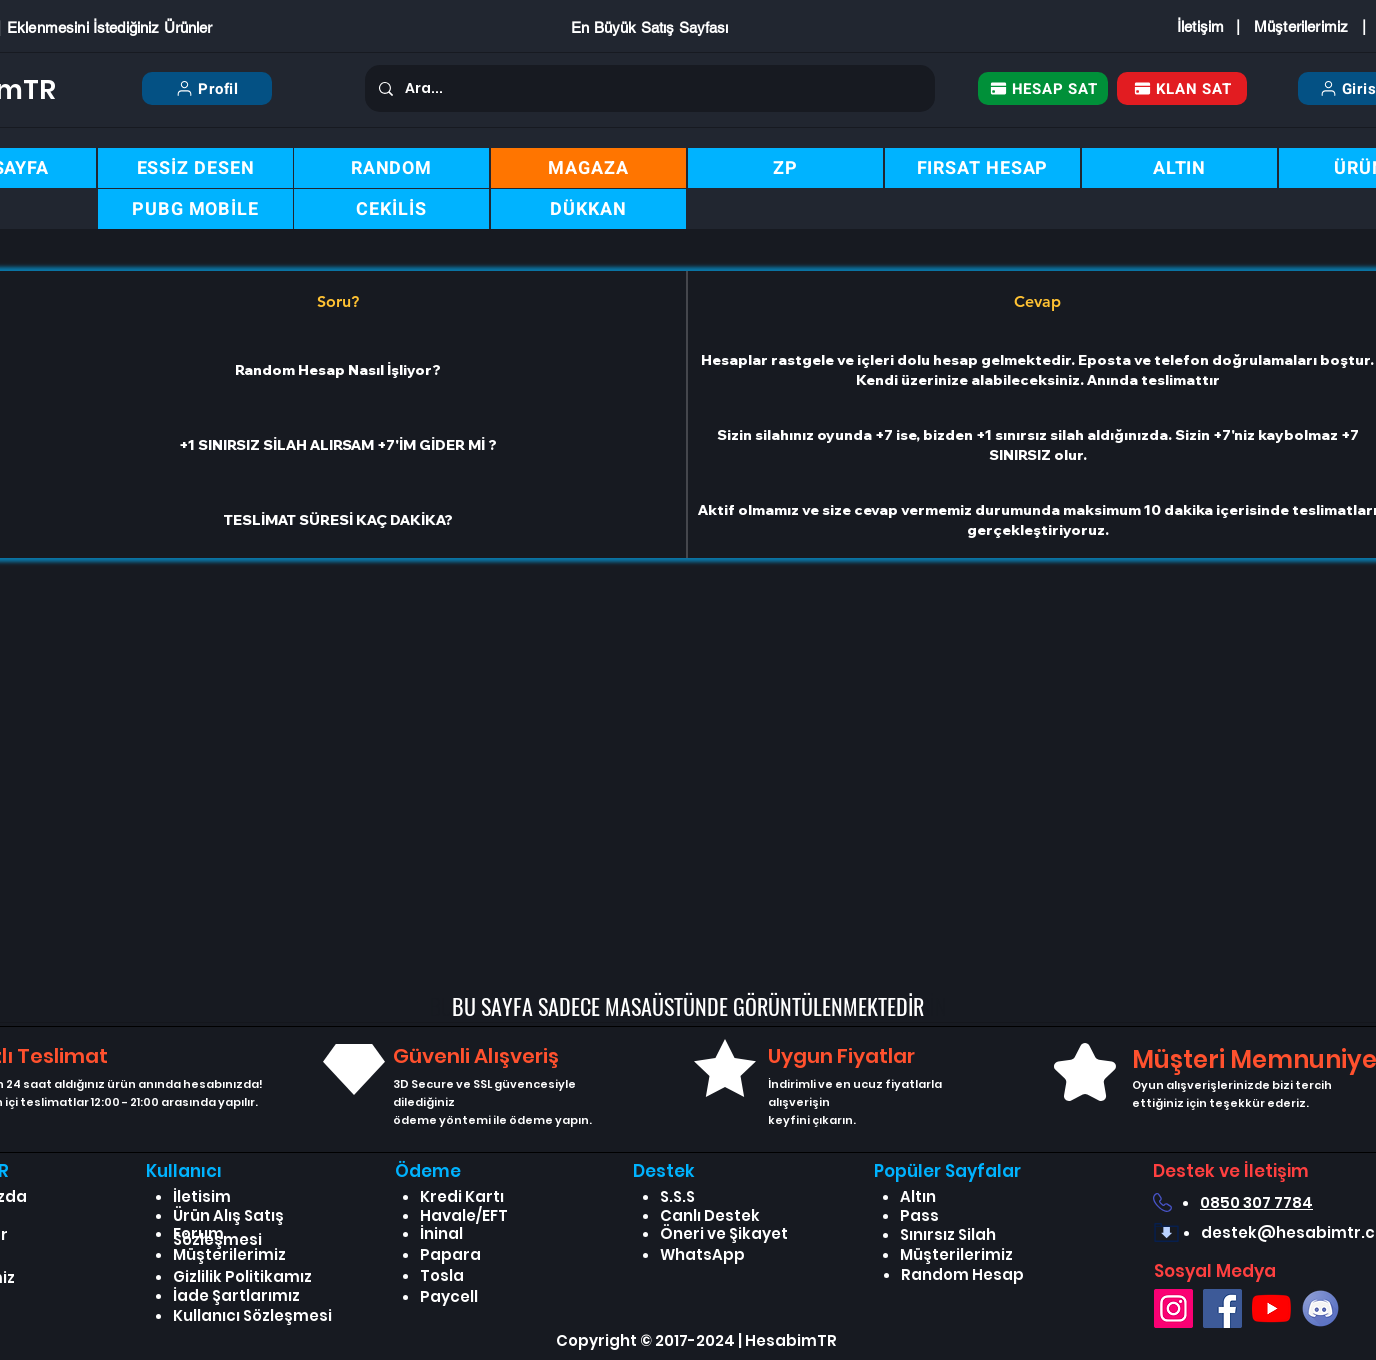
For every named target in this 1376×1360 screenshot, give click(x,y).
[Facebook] (1222, 1308)
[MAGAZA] (588, 168)
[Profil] (207, 88)
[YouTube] (1271, 1308)
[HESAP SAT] (1043, 88)
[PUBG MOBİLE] (195, 209)
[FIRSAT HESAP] (982, 168)
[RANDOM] (391, 168)
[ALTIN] (1179, 168)
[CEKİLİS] (391, 209)
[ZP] (785, 168)
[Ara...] (649, 88)
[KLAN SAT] (1182, 88)
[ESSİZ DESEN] (195, 168)
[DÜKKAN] (588, 209)
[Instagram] (1173, 1308)
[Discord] (1320, 1308)
